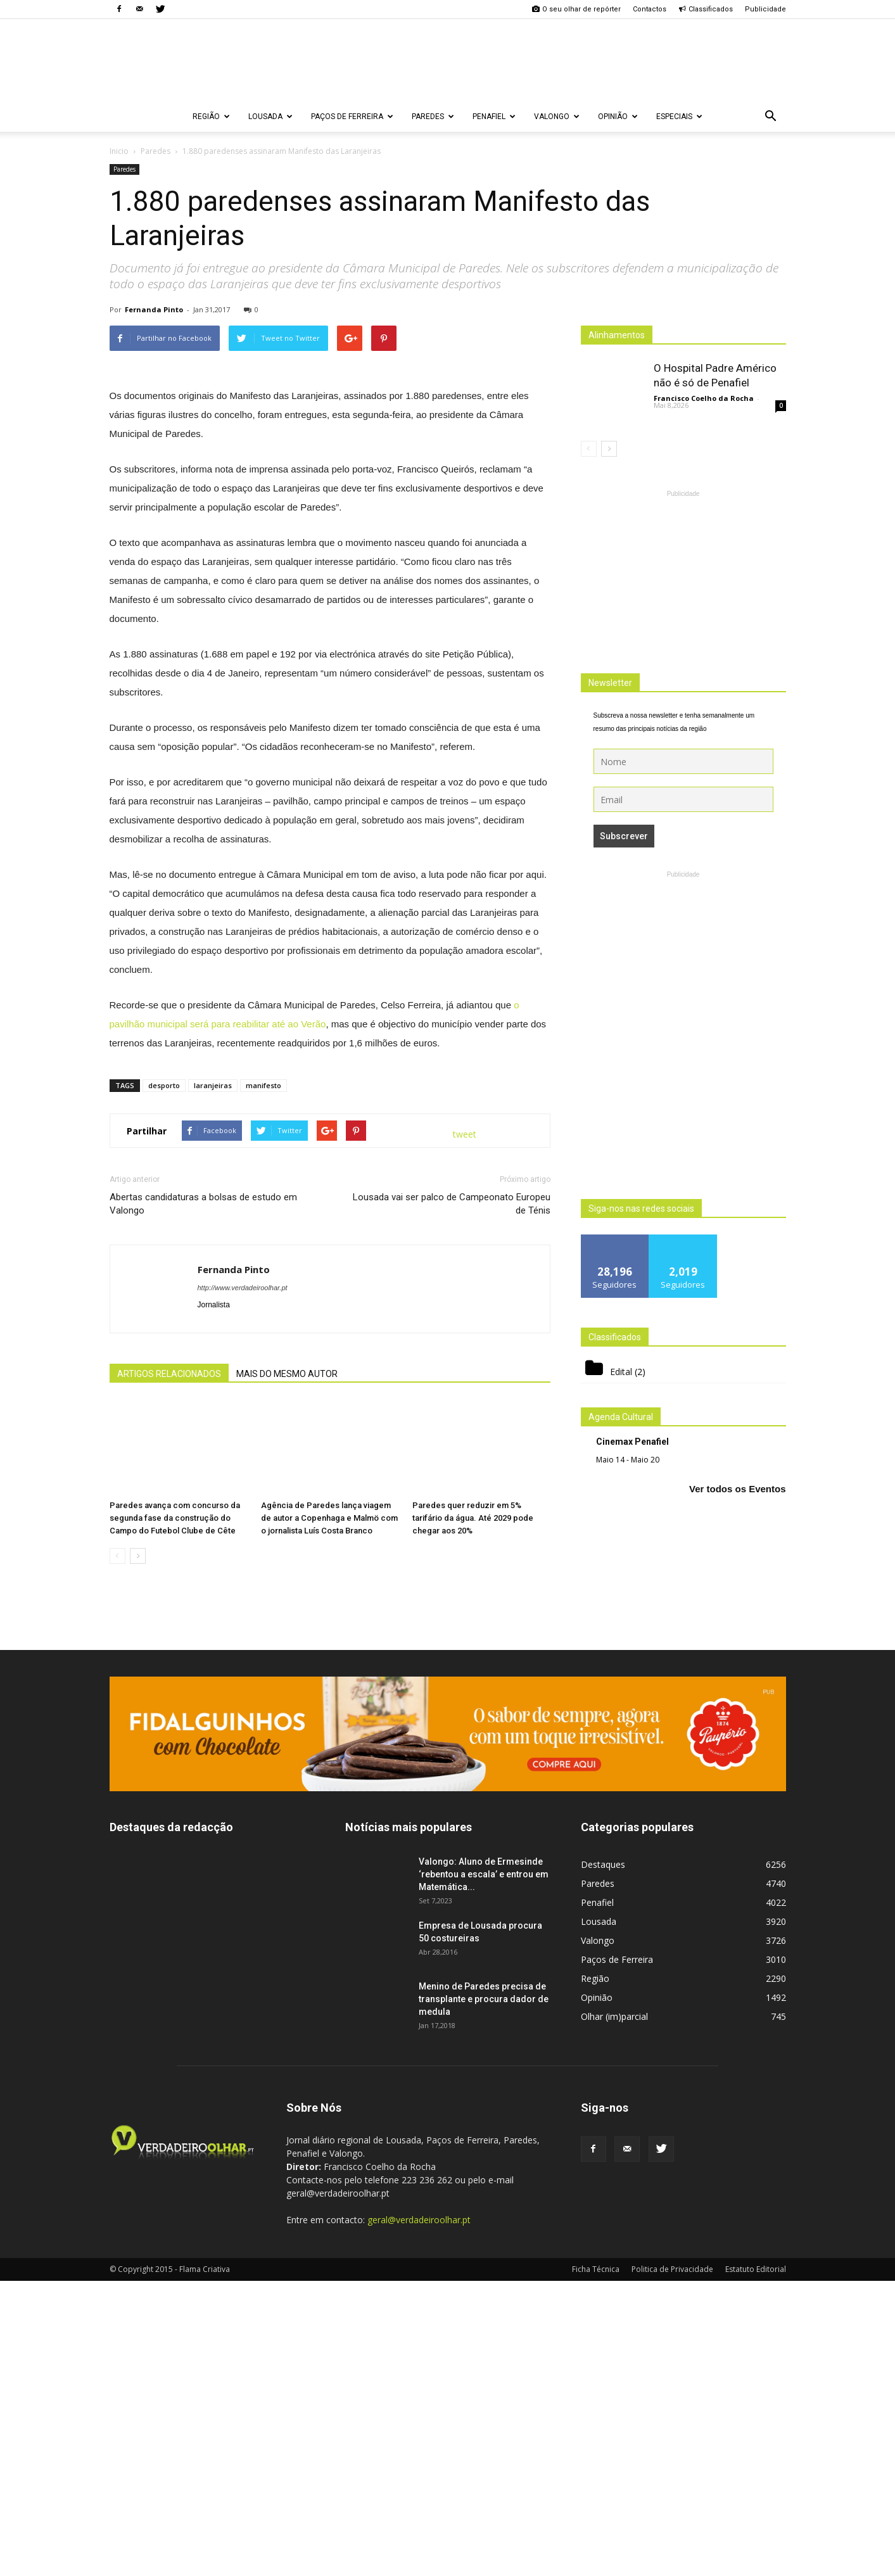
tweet (464, 1429)
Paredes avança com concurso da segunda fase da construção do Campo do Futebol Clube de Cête (175, 1813)
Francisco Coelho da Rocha (704, 398)
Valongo (557, 116)
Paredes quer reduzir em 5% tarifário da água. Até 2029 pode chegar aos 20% (472, 1813)
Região (211, 116)
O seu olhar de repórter (576, 9)
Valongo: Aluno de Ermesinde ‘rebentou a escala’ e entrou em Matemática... (484, 2169)
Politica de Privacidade (672, 2564)
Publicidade (765, 9)
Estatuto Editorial (755, 2564)
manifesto (263, 1380)
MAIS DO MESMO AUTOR (287, 1669)
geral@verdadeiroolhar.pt (419, 2515)
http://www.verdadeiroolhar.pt (243, 1583)
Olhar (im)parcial (614, 2312)
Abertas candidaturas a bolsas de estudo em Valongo (203, 1499)
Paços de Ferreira (352, 116)
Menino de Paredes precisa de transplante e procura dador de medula (484, 2294)
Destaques (603, 2160)
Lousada (270, 116)
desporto (164, 1380)
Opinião (618, 116)
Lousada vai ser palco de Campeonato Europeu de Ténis (451, 1499)
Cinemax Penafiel (632, 1442)
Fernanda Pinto (154, 309)
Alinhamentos (616, 335)
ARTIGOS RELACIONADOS (169, 1669)
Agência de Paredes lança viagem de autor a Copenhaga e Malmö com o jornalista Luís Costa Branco (329, 1813)
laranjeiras (213, 1380)
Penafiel (494, 116)
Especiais (679, 116)
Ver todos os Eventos (737, 1488)
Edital (621, 1372)
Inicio (119, 151)
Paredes (433, 116)
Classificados (705, 9)
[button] (771, 116)
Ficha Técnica (595, 2564)
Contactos (649, 9)
